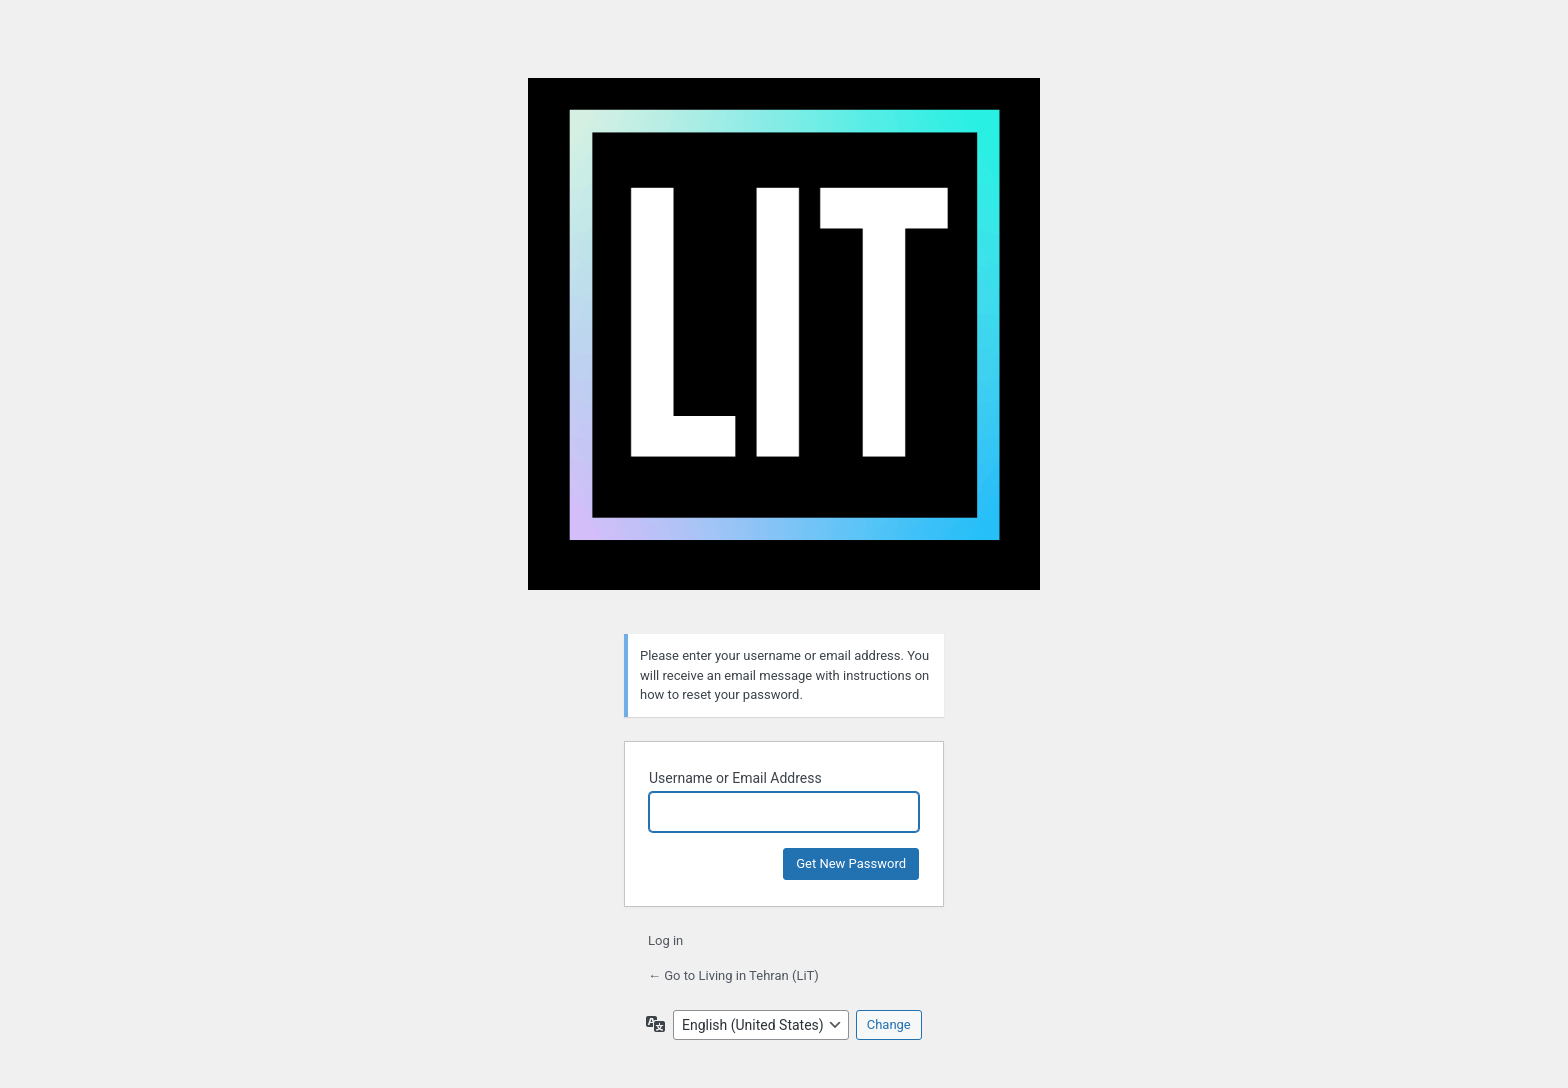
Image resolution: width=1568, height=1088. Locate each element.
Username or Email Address (735, 778)
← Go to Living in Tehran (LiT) (733, 975)
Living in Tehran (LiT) (784, 344)
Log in (665, 940)
